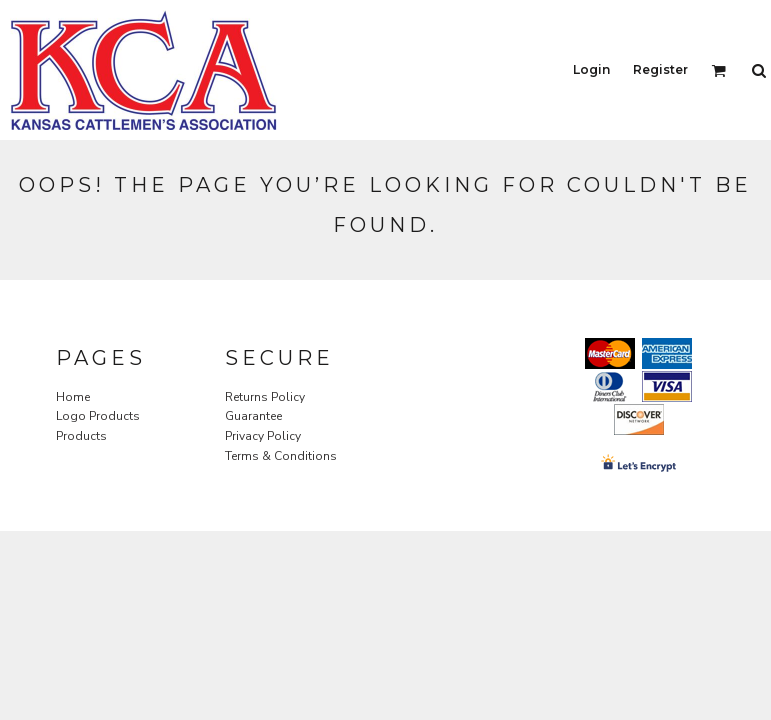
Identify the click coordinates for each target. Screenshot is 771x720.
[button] (718, 70)
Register (660, 69)
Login (591, 69)
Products (81, 436)
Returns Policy (265, 397)
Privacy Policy (263, 436)
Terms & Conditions (281, 456)
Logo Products (98, 416)
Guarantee (253, 416)
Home (73, 397)
